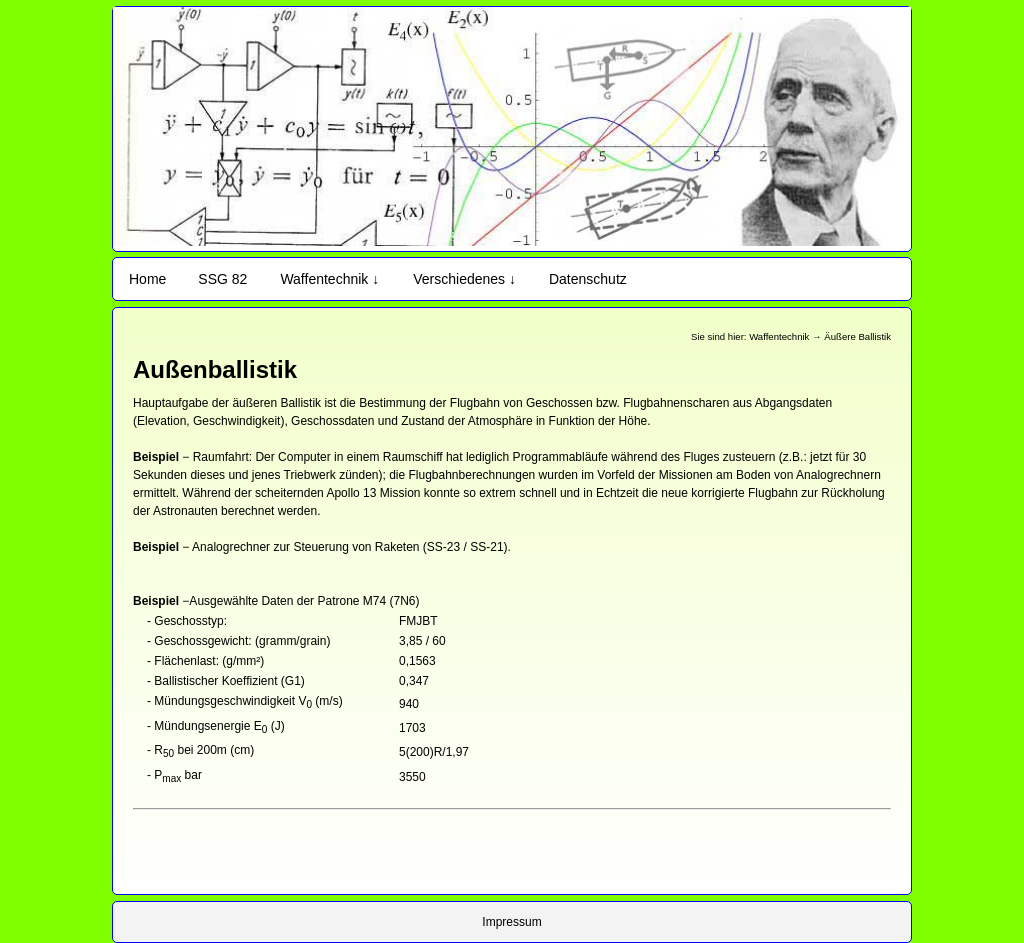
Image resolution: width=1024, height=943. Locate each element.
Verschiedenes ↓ (464, 279)
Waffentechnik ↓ (329, 279)
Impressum (511, 922)
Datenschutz (588, 279)
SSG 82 (222, 279)
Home (147, 279)
